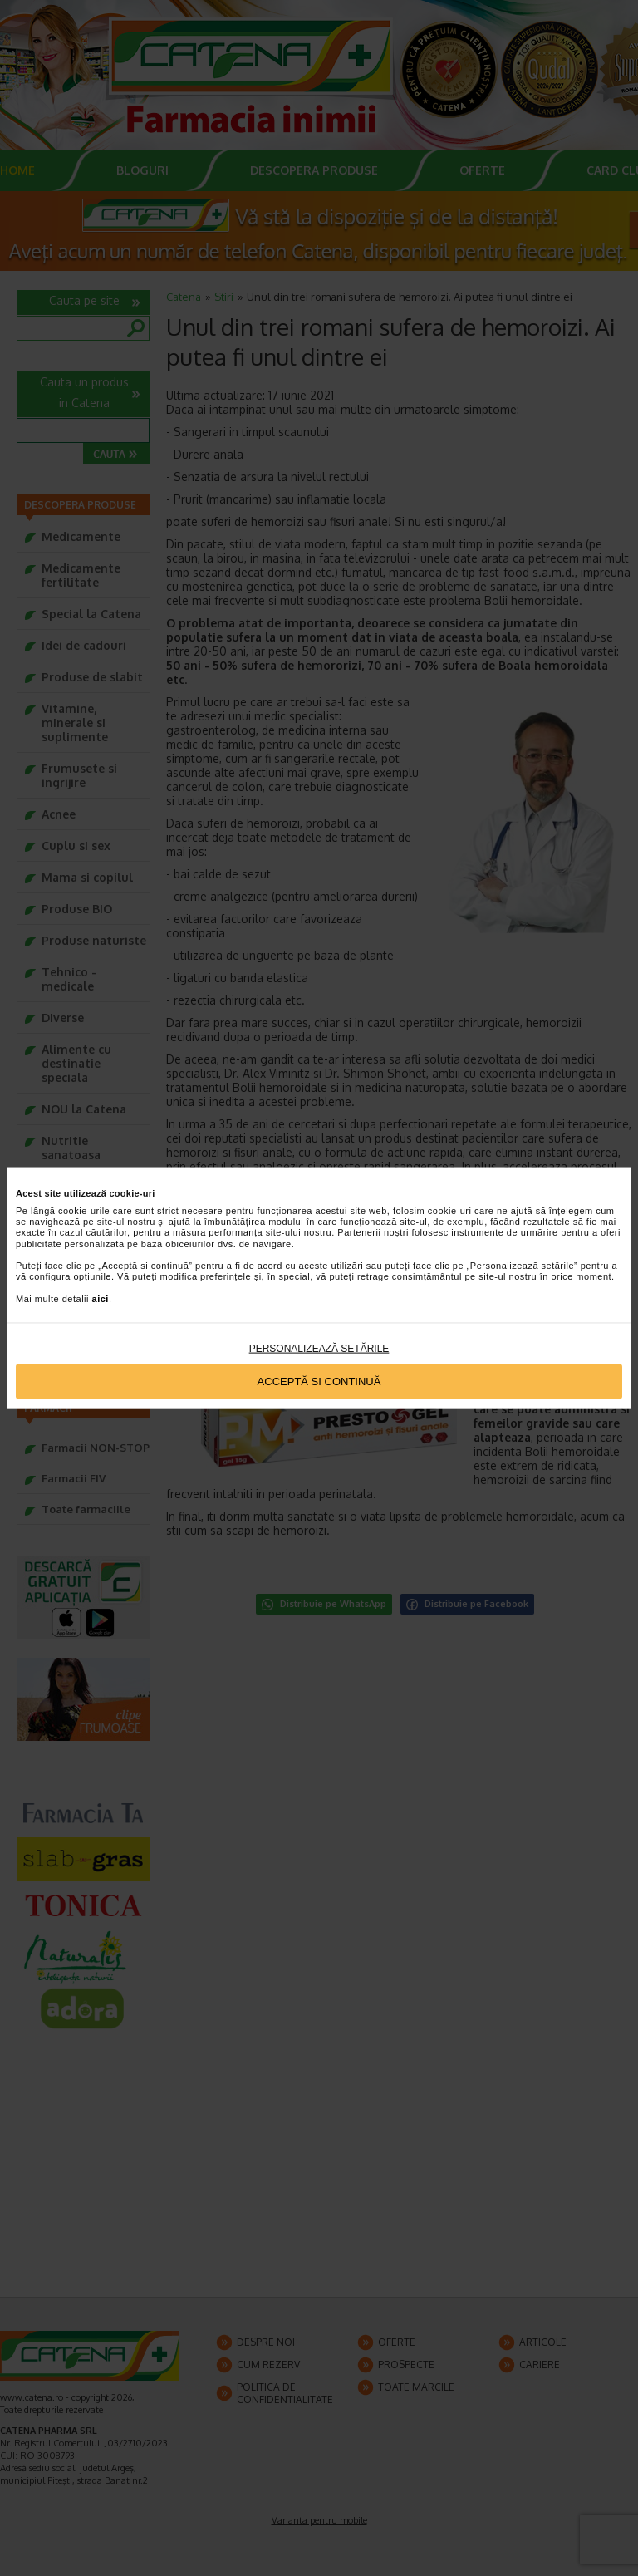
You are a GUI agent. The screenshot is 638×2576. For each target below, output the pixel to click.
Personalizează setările (319, 1348)
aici (100, 1298)
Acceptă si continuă (319, 1381)
